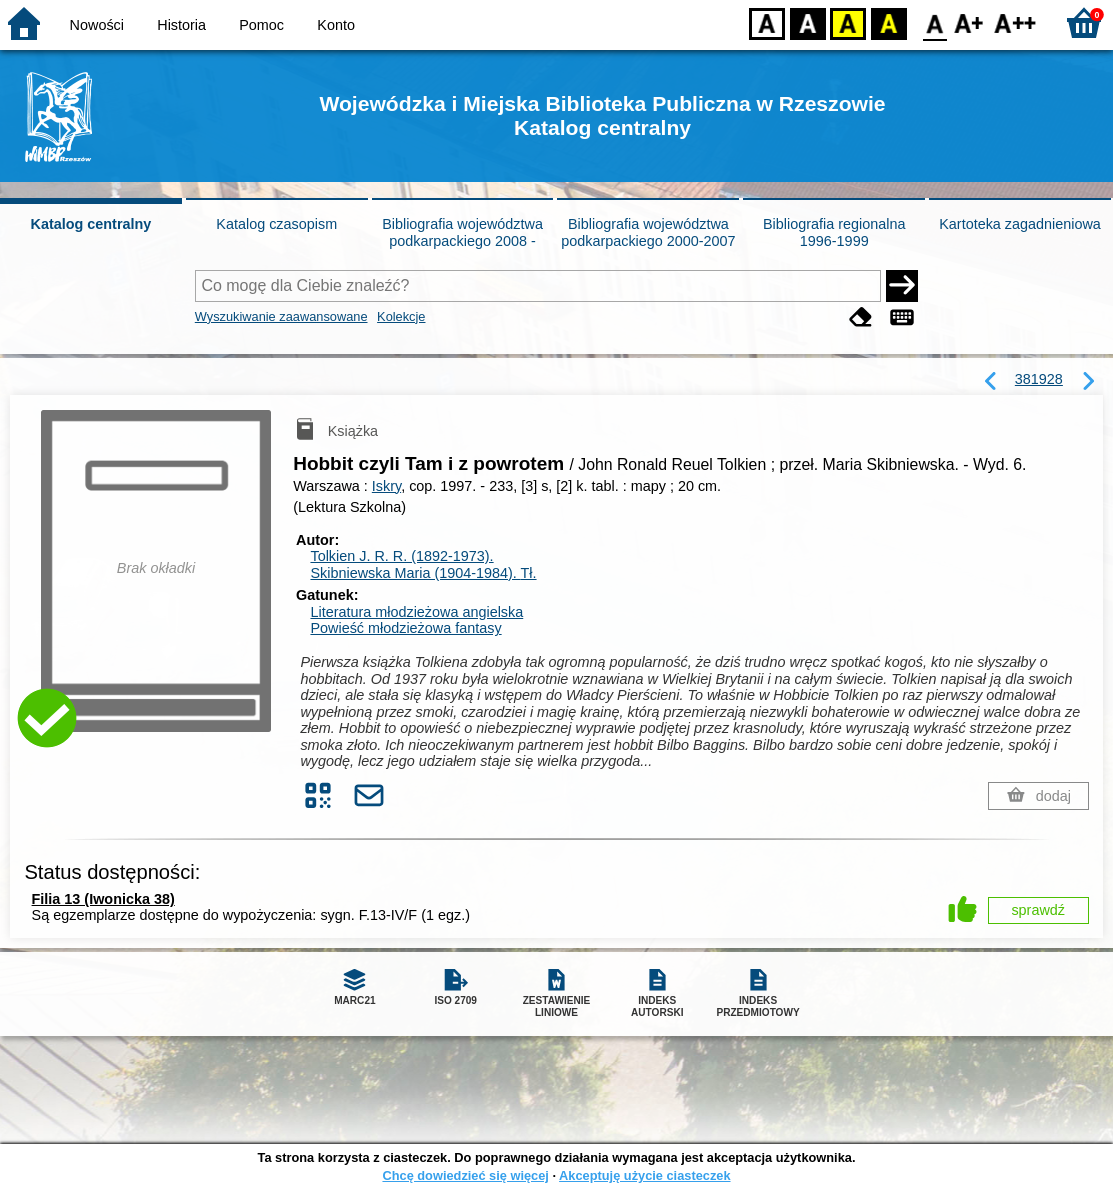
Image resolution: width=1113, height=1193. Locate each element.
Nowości (97, 25)
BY (888, 22)
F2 (1015, 22)
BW (808, 22)
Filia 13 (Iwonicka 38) (103, 899)
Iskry (386, 486)
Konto (336, 25)
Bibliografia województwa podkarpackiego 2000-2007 (648, 232)
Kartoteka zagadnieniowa (1020, 224)
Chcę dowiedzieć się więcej (465, 1175)
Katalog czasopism (276, 224)
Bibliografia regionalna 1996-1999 (834, 232)
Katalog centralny (91, 224)
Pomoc (261, 25)
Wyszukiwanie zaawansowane (281, 316)
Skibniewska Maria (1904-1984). (423, 573)
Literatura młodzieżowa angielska (416, 612)
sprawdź (1038, 910)
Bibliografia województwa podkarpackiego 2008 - (462, 232)
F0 (934, 22)
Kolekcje (401, 316)
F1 (969, 22)
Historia (181, 25)
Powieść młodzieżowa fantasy (405, 628)
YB (847, 22)
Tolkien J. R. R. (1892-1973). (401, 556)
